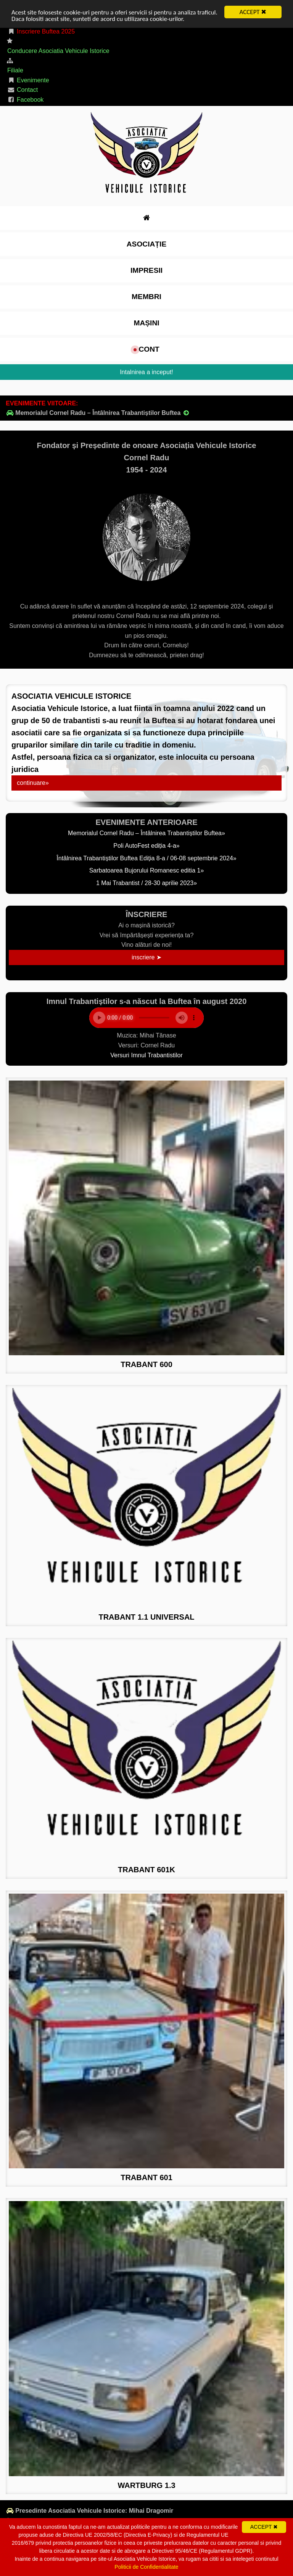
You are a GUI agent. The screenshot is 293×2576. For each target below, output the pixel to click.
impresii (146, 270)
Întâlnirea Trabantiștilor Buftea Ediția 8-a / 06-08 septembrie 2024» (146, 858)
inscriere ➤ (146, 957)
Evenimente (28, 80)
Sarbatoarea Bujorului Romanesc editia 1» (146, 870)
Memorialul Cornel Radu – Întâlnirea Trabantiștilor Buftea (98, 413)
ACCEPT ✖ (253, 12)
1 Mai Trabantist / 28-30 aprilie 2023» (146, 883)
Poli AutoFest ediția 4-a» (146, 845)
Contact (22, 89)
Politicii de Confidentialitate (146, 2567)
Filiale (15, 70)
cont (146, 349)
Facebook (25, 99)
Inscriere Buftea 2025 (41, 31)
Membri (146, 297)
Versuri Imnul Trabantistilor (146, 1055)
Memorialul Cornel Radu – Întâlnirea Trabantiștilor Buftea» (146, 833)
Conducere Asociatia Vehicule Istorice (58, 51)
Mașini (146, 323)
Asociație (146, 244)
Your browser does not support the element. (146, 1017)
